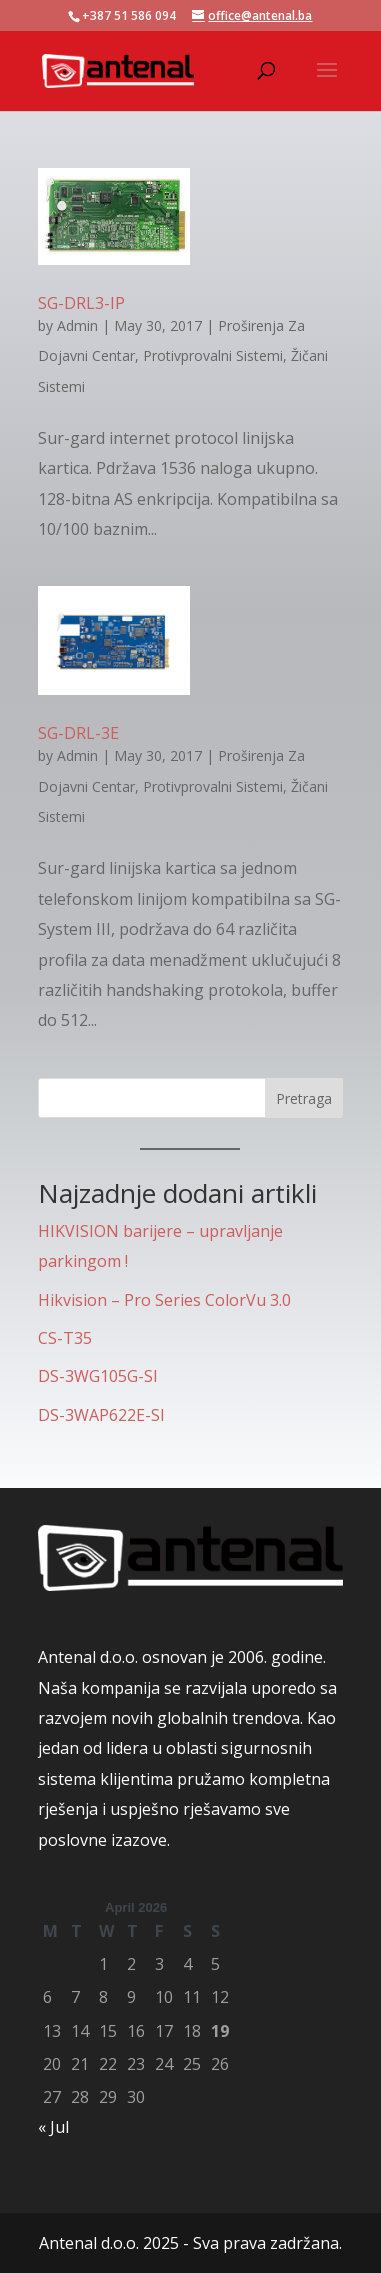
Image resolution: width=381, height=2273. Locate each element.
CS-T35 (65, 1338)
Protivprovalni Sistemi (213, 355)
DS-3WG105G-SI (98, 1376)
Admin (77, 325)
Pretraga (304, 1098)
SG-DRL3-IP (81, 303)
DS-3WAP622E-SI (101, 1415)
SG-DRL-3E (78, 733)
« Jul (53, 2127)
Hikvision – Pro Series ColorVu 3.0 (164, 1300)
